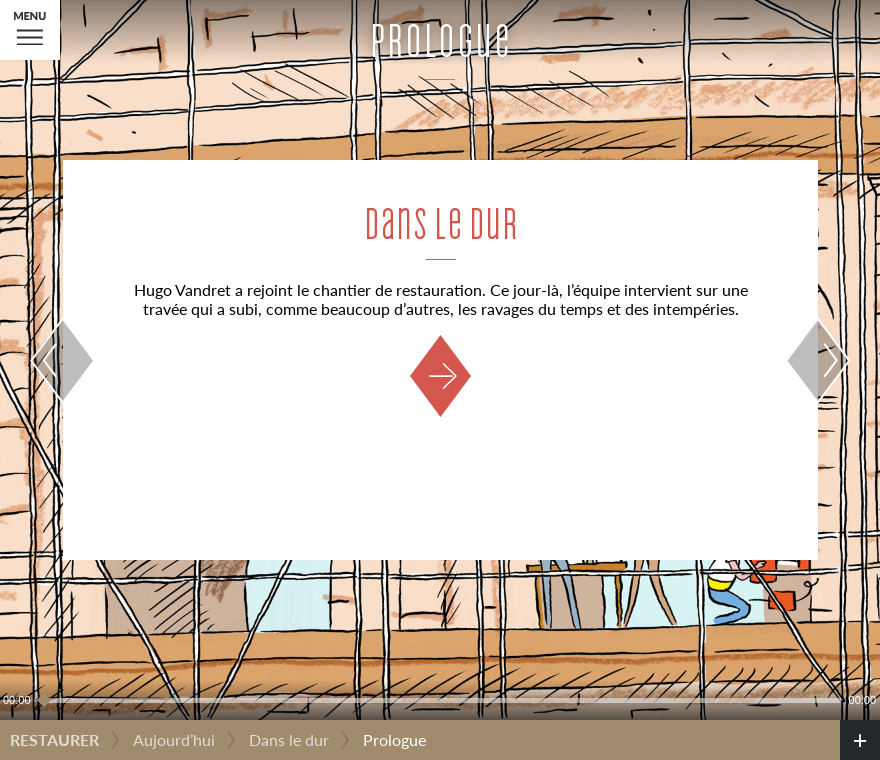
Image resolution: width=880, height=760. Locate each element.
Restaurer (54, 739)
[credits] (860, 740)
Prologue (394, 739)
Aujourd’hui (174, 739)
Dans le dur (289, 739)
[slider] (440, 700)
